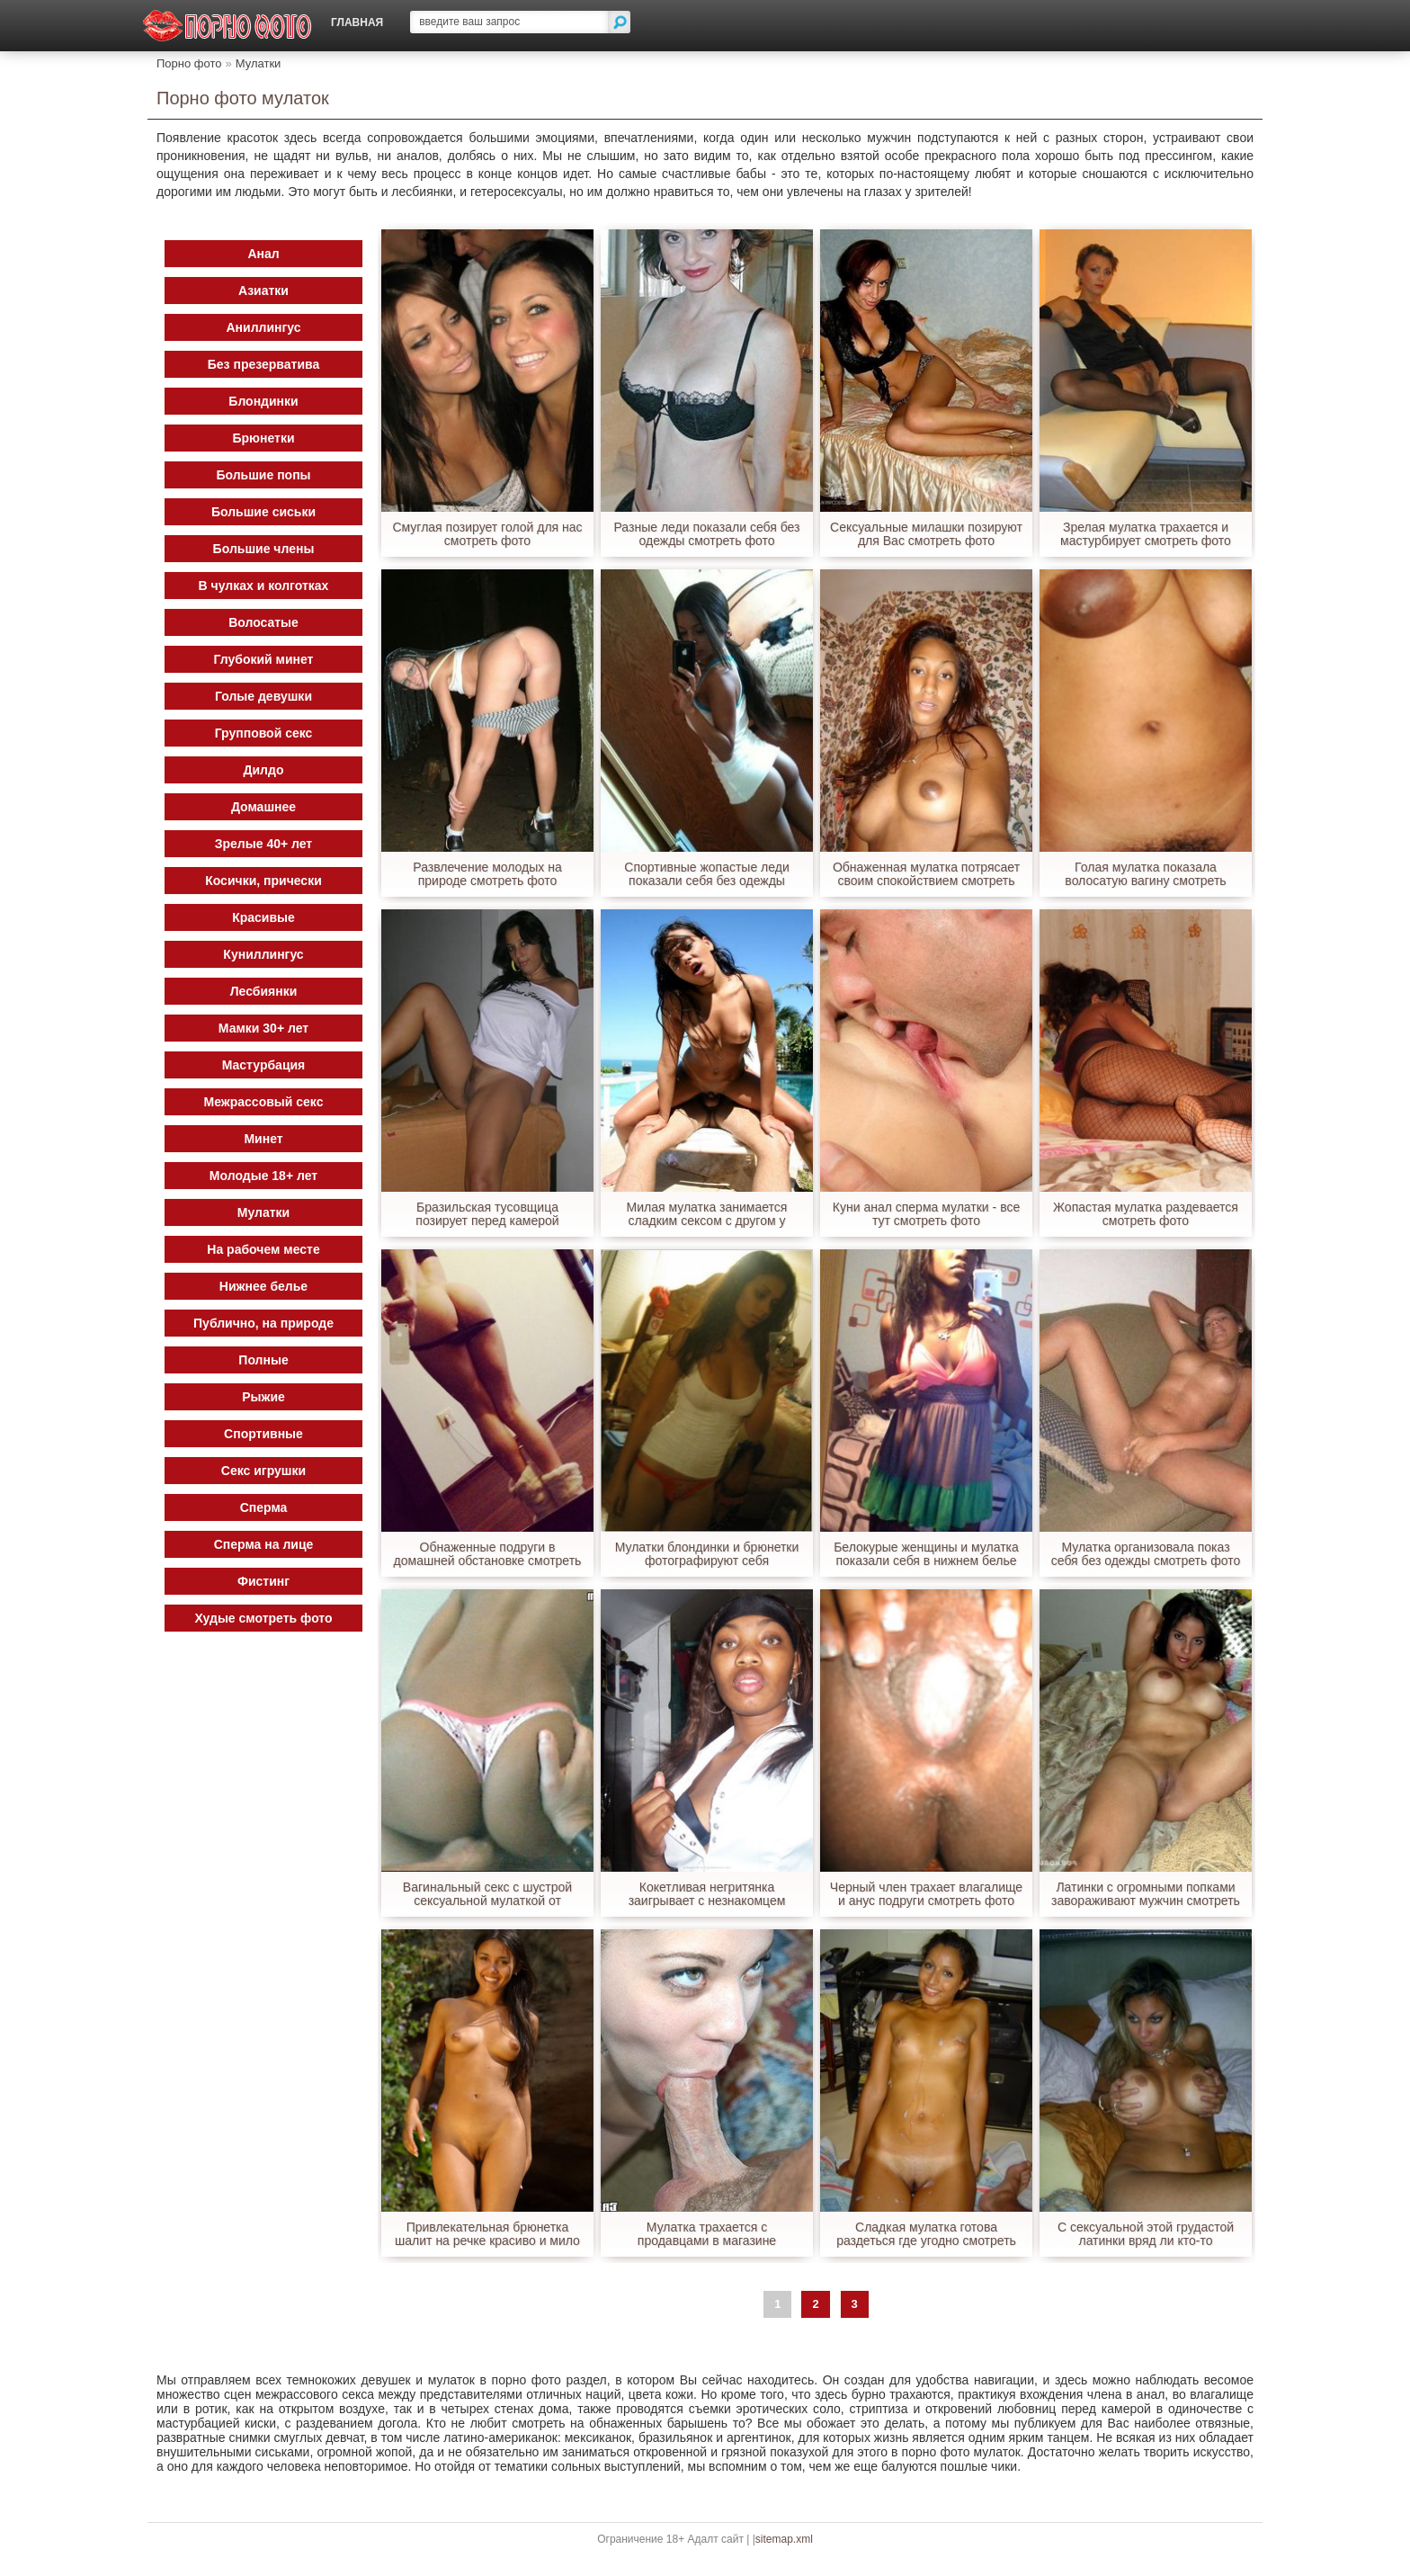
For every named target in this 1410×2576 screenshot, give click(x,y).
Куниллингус (263, 954)
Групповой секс (264, 733)
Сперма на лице (264, 1544)
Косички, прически (263, 880)
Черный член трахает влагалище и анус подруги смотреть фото (926, 1894)
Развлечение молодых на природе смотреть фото (487, 874)
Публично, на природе (263, 1323)
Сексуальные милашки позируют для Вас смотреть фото (926, 534)
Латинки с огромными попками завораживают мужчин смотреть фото (1145, 1894)
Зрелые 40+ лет (263, 843)
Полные (263, 1360)
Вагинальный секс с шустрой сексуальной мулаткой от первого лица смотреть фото (487, 1894)
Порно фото (189, 63)
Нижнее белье (263, 1286)
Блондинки (263, 401)
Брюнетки (263, 438)
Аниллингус (263, 327)
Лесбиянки (264, 991)
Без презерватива (263, 364)
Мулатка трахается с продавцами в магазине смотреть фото (707, 2234)
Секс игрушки (263, 1470)
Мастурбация (264, 1065)
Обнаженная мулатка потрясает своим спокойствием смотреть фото (926, 874)
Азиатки (263, 290)
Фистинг (263, 1581)
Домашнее (263, 807)
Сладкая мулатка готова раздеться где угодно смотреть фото (926, 2234)
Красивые (263, 917)
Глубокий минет (264, 659)
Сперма (264, 1507)
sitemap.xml (784, 2539)
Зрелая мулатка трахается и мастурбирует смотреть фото (1145, 534)
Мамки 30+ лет (263, 1028)
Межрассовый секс (264, 1102)
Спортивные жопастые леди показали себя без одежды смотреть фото (706, 874)
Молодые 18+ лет (263, 1175)
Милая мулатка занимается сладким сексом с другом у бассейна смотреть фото (707, 1214)
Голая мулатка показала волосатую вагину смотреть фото (1145, 874)
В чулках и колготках (264, 585)
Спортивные (263, 1434)
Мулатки (258, 63)
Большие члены (264, 548)
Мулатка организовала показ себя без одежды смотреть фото (1145, 1554)
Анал (263, 253)
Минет (263, 1138)
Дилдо (264, 770)
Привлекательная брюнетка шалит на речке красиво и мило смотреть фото (487, 2234)
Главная (357, 22)
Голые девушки (263, 696)
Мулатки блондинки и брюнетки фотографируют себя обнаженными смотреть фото (707, 1554)
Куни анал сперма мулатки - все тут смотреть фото (926, 1214)
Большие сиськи (263, 512)
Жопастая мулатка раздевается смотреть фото (1145, 1214)
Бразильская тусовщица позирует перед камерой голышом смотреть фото (486, 1214)
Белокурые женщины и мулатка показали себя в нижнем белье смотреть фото (926, 1554)
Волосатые (263, 622)
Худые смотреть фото (263, 1618)
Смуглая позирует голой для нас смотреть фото (487, 534)
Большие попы (263, 475)
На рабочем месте (263, 1249)
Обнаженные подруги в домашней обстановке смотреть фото (488, 1554)
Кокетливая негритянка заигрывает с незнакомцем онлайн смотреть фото (707, 1894)
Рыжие (263, 1397)
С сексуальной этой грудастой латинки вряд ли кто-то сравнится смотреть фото (1146, 2234)
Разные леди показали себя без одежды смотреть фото (707, 534)
